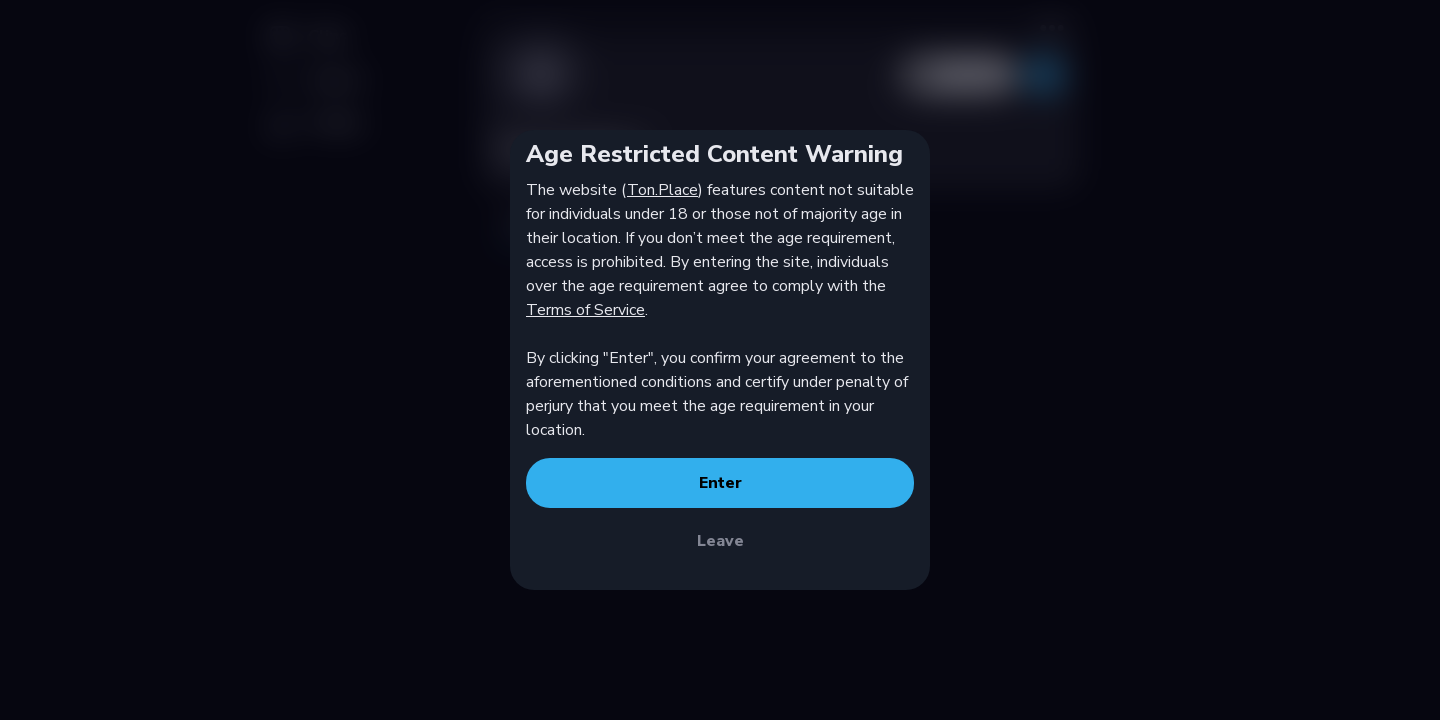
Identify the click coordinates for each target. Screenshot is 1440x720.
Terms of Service (585, 310)
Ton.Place (662, 190)
